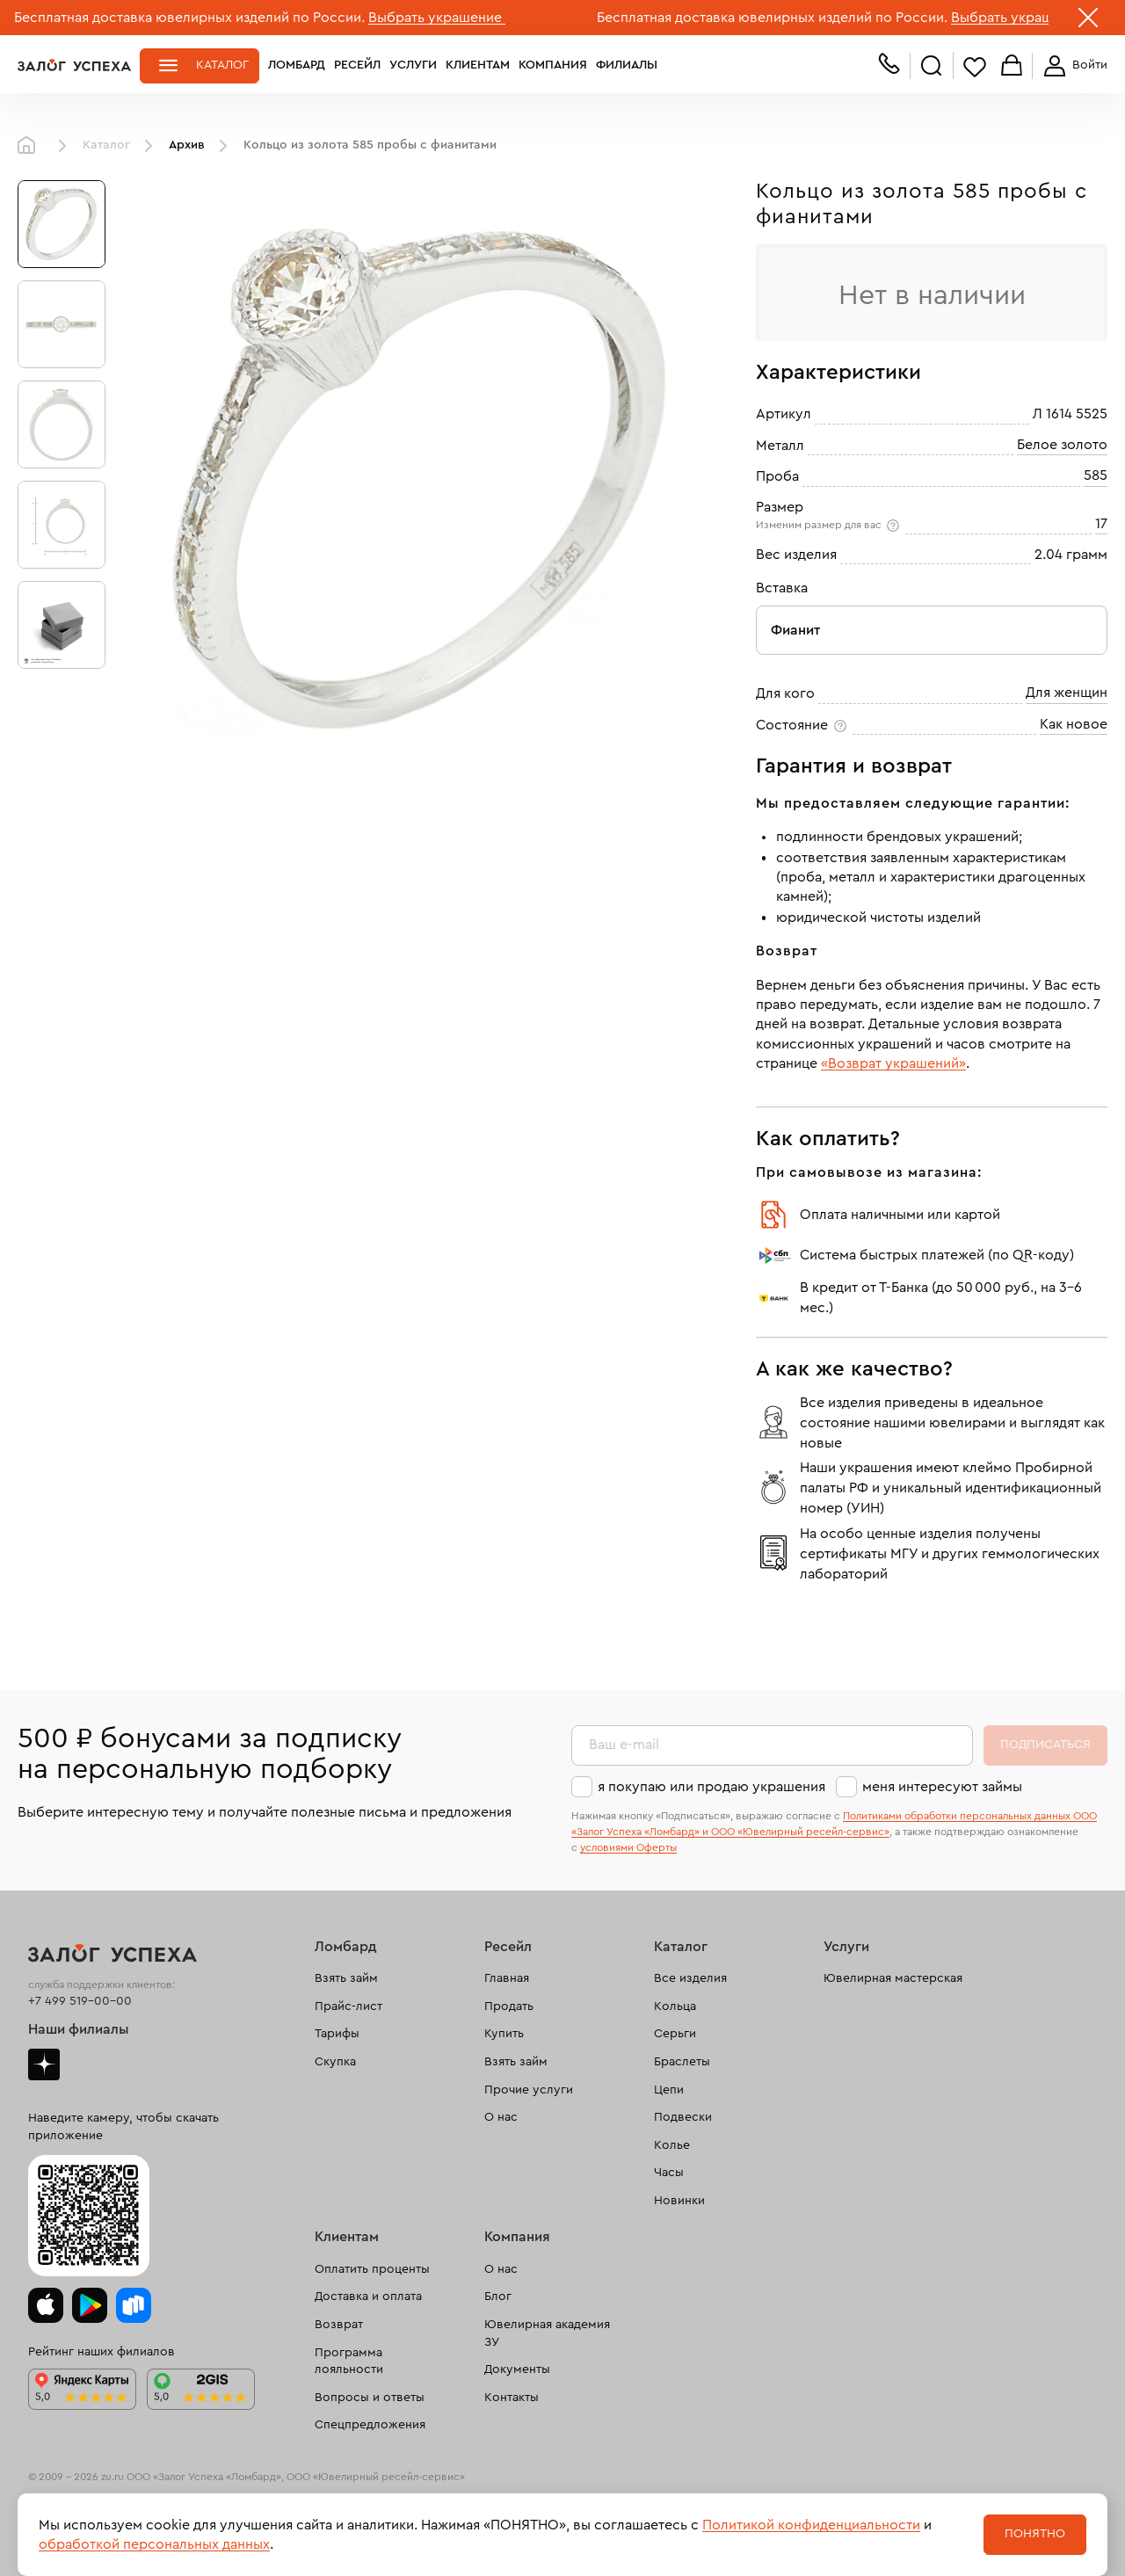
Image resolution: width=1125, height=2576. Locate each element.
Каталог (222, 65)
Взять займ (346, 1978)
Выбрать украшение (436, 18)
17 (1101, 524)
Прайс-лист (348, 2006)
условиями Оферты (628, 1847)
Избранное (974, 66)
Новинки (679, 2201)
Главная (31, 146)
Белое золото (1062, 445)
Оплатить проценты (372, 2269)
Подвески (683, 2117)
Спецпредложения (370, 2425)
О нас (501, 2117)
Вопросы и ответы (370, 2397)
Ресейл (357, 65)
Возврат (339, 2324)
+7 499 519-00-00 (80, 2001)
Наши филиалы (78, 2029)
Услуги (413, 65)
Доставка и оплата (368, 2296)
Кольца (675, 2006)
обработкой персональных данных (154, 2544)
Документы (517, 2369)
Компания (553, 65)
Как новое (1073, 724)
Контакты (511, 2397)
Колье (672, 2145)
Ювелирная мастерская (893, 1978)
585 (1095, 475)
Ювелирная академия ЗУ (547, 2333)
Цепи (669, 2090)
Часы (669, 2172)
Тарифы (337, 2034)
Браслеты (682, 2062)
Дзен (44, 2064)
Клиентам (478, 65)
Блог (498, 2296)
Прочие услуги (528, 2090)
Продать (508, 2006)
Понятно (1035, 2534)
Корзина (1011, 66)
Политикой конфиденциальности (811, 2525)
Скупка (335, 2062)
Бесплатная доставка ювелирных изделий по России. (189, 18)
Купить (504, 2034)
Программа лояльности (349, 2361)
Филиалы (626, 65)
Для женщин (1066, 693)
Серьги (675, 2034)
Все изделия (690, 1978)
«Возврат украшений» (893, 1063)
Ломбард (296, 65)
